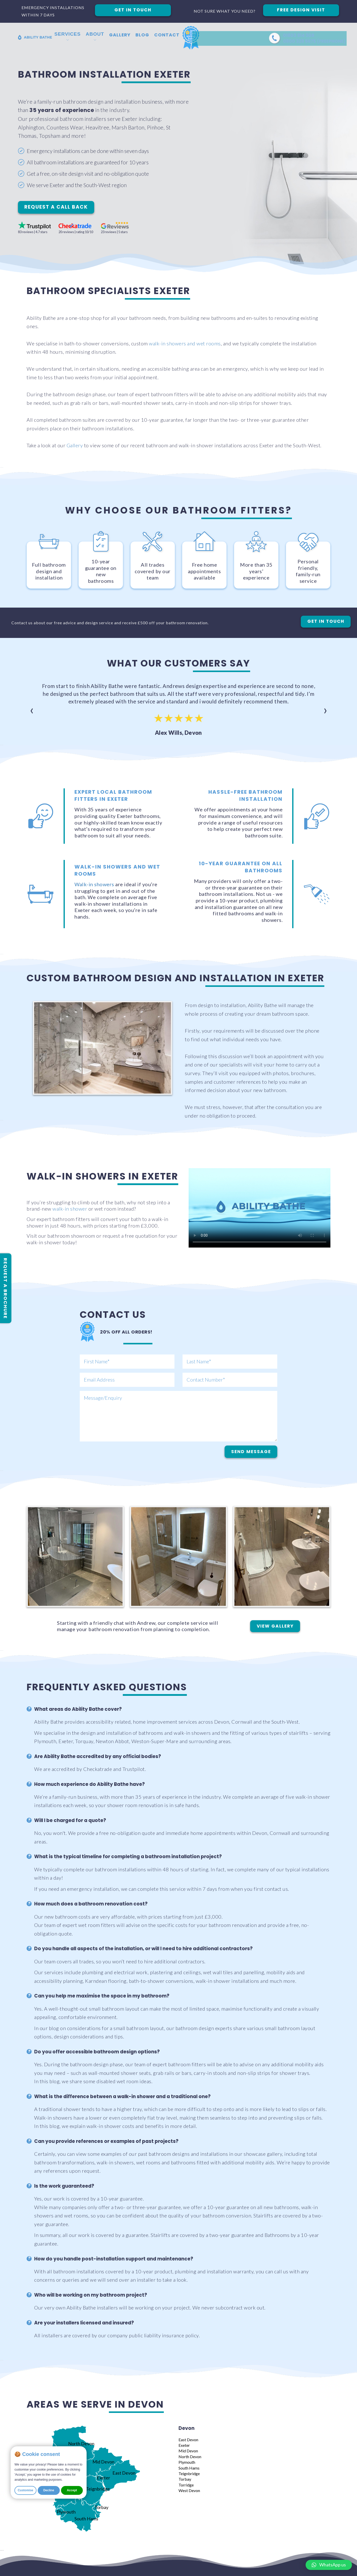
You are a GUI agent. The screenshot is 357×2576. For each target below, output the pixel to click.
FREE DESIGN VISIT (301, 11)
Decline (48, 2490)
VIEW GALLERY (272, 1629)
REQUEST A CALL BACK (61, 208)
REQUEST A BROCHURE (5, 1288)
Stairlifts (263, 2218)
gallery (274, 2156)
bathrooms (286, 2210)
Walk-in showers (94, 886)
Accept (72, 2490)
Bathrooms (277, 2238)
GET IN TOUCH (132, 11)
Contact (201, 46)
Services (93, 47)
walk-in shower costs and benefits (125, 2129)
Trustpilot (134, 1772)
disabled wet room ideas (123, 2084)
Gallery (152, 46)
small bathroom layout (138, 2031)
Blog (176, 46)
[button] (329, 2565)
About (124, 47)
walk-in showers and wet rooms (185, 345)
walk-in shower (69, 1210)
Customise (25, 2490)
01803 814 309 (261, 43)
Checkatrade (97, 1772)
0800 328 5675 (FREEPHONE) (279, 50)
